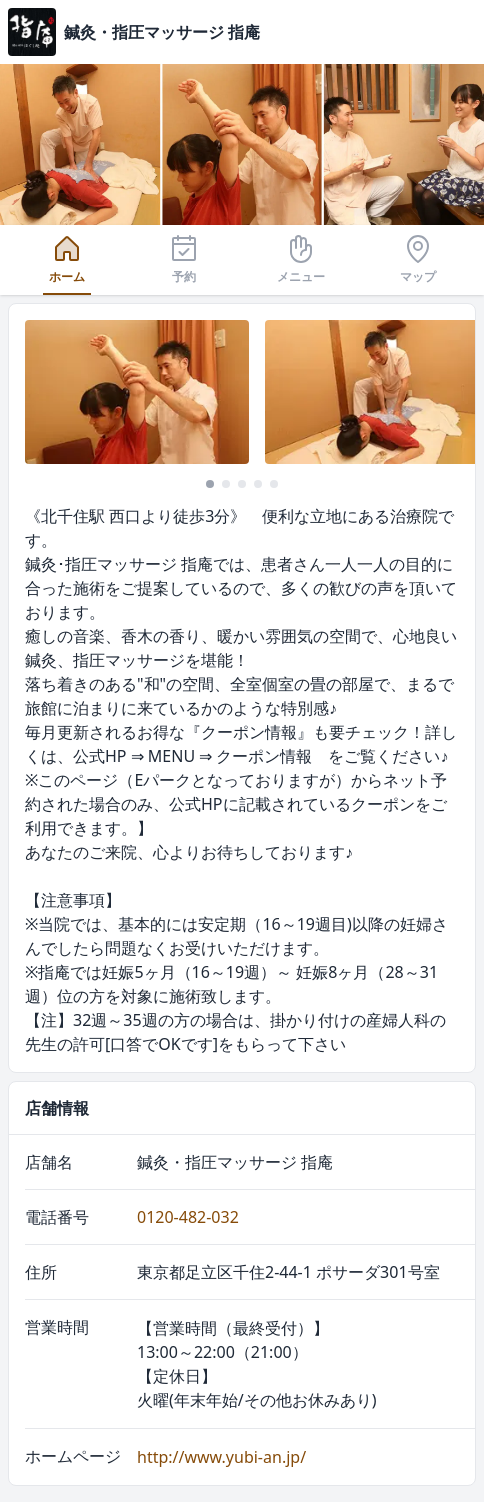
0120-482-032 (188, 1217)
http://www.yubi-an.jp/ (221, 1457)
